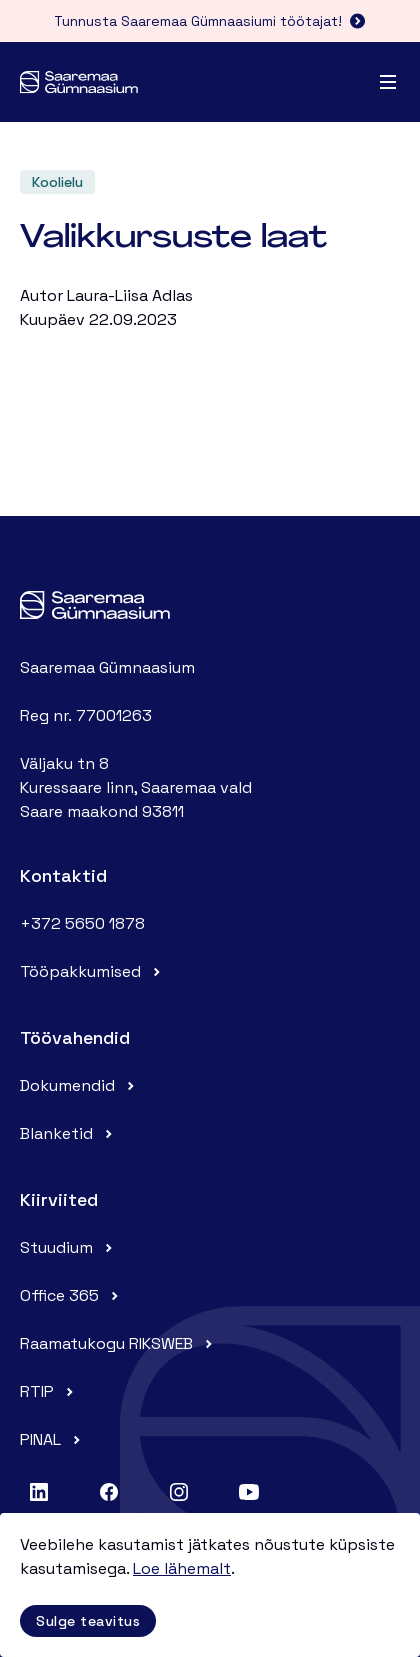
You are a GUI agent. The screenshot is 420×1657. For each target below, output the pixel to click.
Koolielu (57, 182)
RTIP (49, 1391)
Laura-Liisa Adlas (130, 295)
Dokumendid (79, 1085)
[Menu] (388, 82)
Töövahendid (75, 1037)
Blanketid (68, 1133)
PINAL (52, 1439)
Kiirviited (59, 1199)
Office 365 (71, 1295)
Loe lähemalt (182, 1568)
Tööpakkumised (92, 971)
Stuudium (68, 1247)
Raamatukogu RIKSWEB (118, 1343)
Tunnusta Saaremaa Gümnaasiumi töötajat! (210, 21)
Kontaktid (63, 875)
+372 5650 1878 (82, 923)
